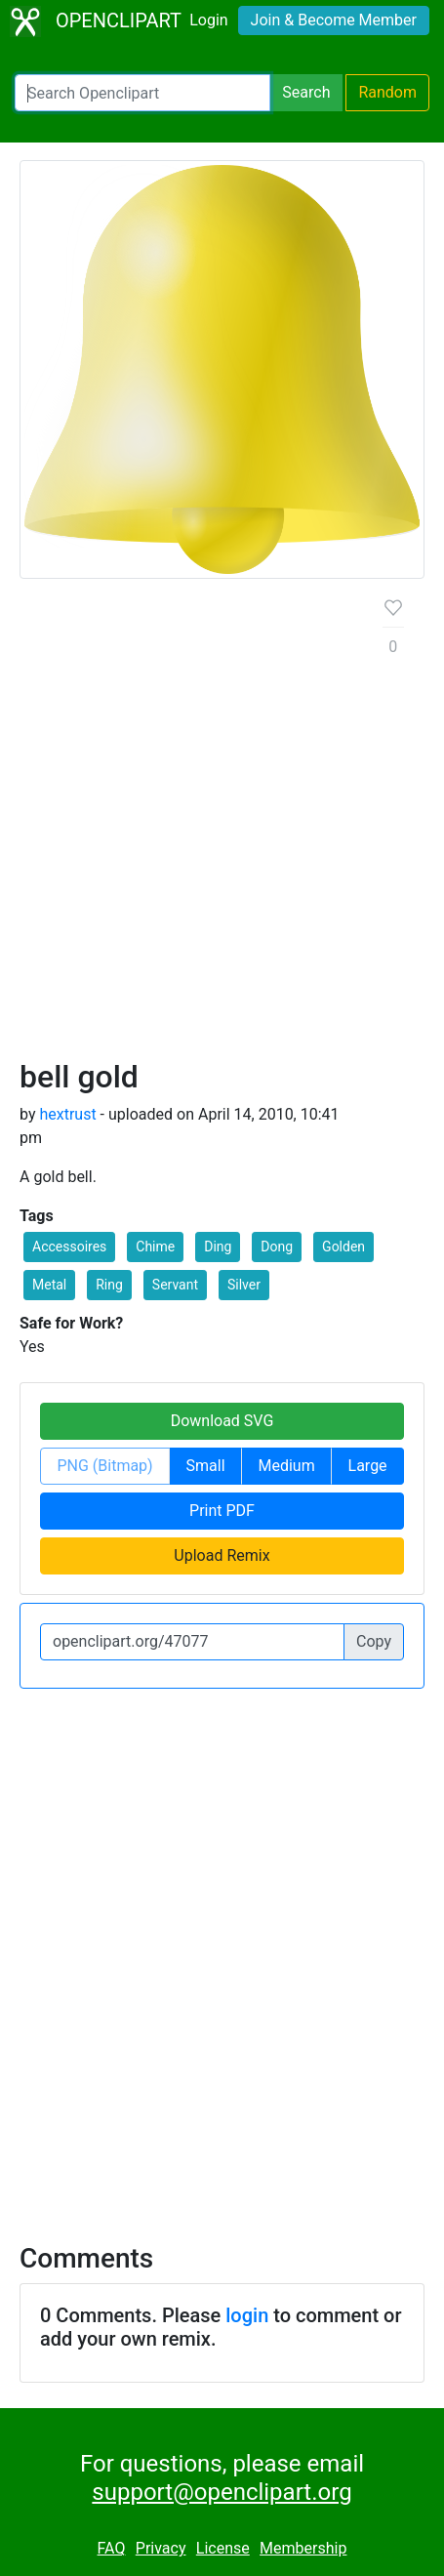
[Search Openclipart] (142, 92)
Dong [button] (277, 1246)
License (223, 2548)
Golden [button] (343, 1246)
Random (387, 92)
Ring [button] (109, 1284)
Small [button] (205, 1465)
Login (208, 20)
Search (306, 92)
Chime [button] (155, 1246)
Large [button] (367, 1465)
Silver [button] (244, 1284)
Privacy (161, 2548)
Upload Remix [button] (221, 1555)
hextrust (67, 1114)
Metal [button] (49, 1284)
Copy (373, 1641)
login (246, 2315)
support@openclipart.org (221, 2492)
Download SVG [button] (222, 1420)
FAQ (112, 2548)
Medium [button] (286, 1465)
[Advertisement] (222, 826)
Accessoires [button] (69, 1246)
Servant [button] (175, 1284)
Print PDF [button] (222, 1510)
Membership (303, 2548)
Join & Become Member (334, 20)
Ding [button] (217, 1246)
